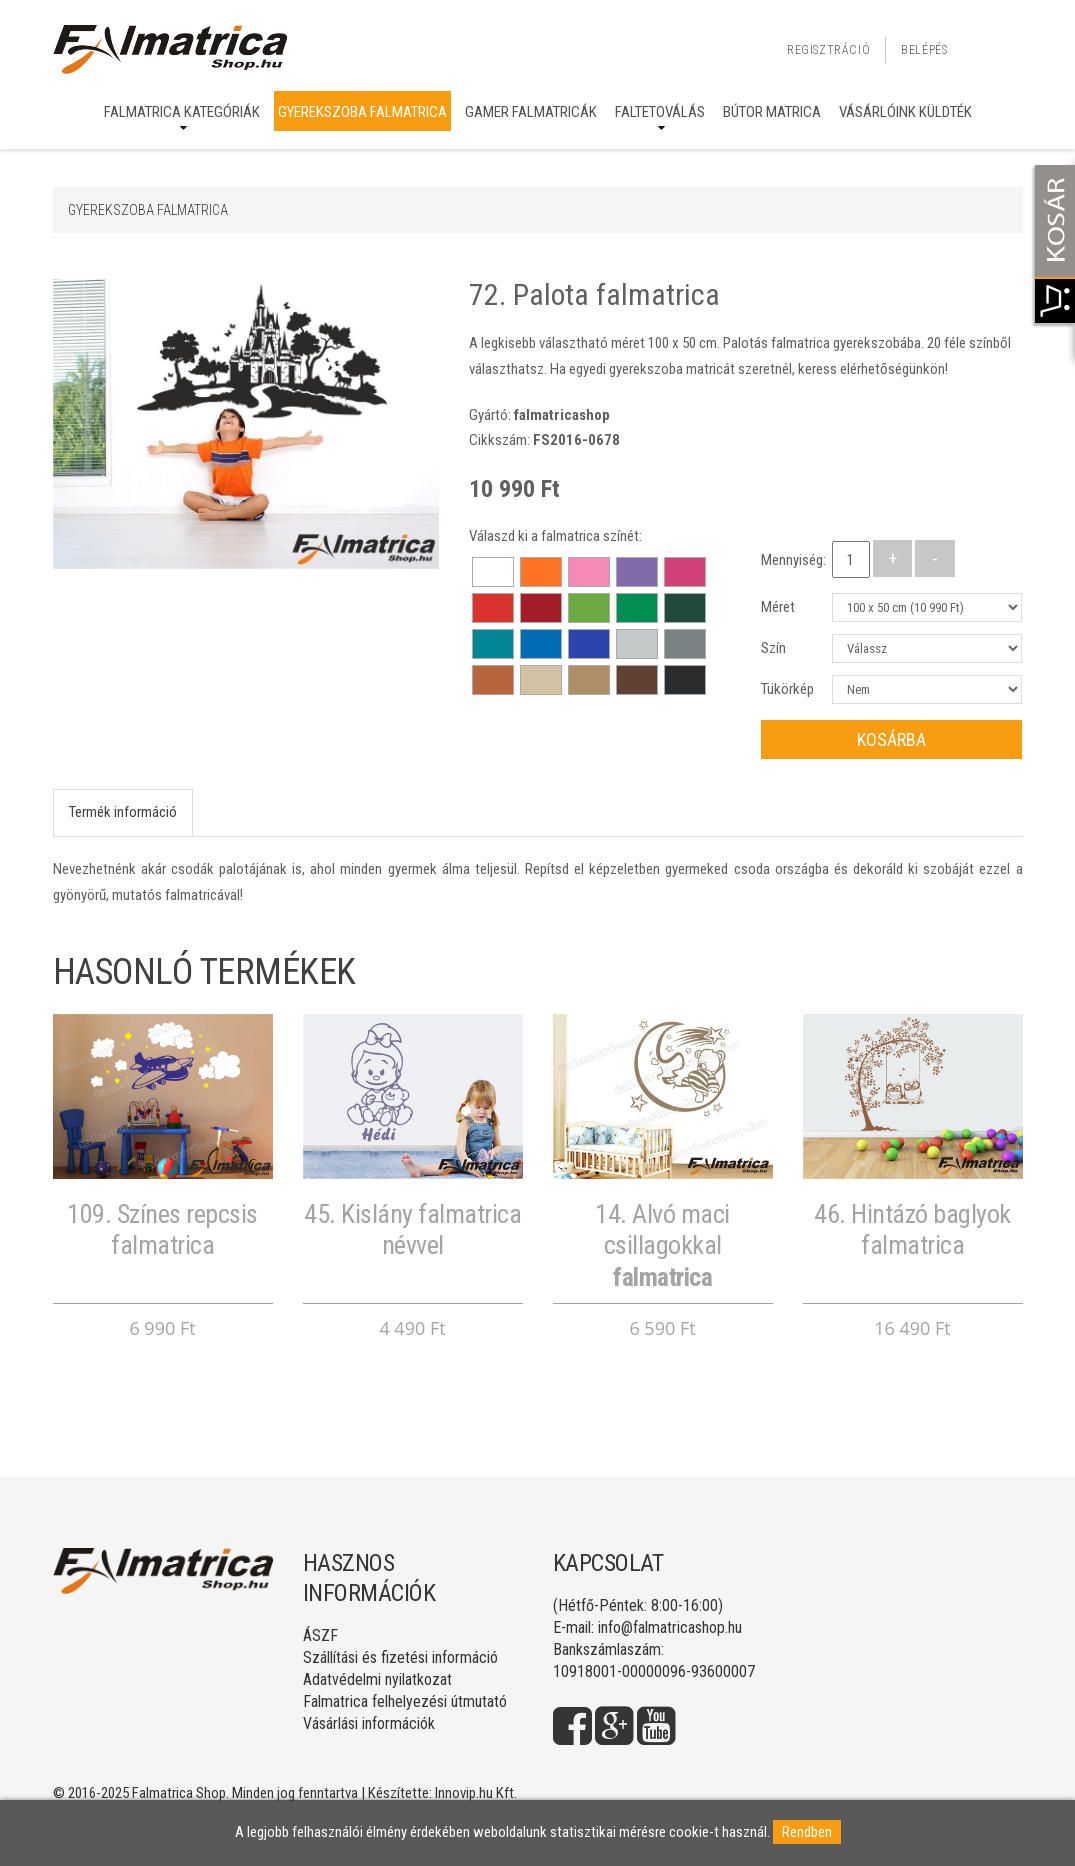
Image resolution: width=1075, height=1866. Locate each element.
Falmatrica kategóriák (182, 112)
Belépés (924, 50)
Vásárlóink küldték (905, 112)
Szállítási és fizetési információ (400, 1657)
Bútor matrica (772, 112)
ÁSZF (320, 1635)
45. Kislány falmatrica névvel (412, 1229)
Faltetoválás (660, 112)
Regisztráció (828, 50)
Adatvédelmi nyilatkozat (377, 1679)
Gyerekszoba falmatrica (362, 112)
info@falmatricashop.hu (670, 1627)
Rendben (807, 1832)
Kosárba (891, 739)
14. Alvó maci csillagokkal (662, 1245)
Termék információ (123, 812)
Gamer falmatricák (531, 112)
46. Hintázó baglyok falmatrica (912, 1229)
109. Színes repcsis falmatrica (162, 1229)
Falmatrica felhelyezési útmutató (405, 1701)
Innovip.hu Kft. (476, 1793)
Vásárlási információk (369, 1723)
